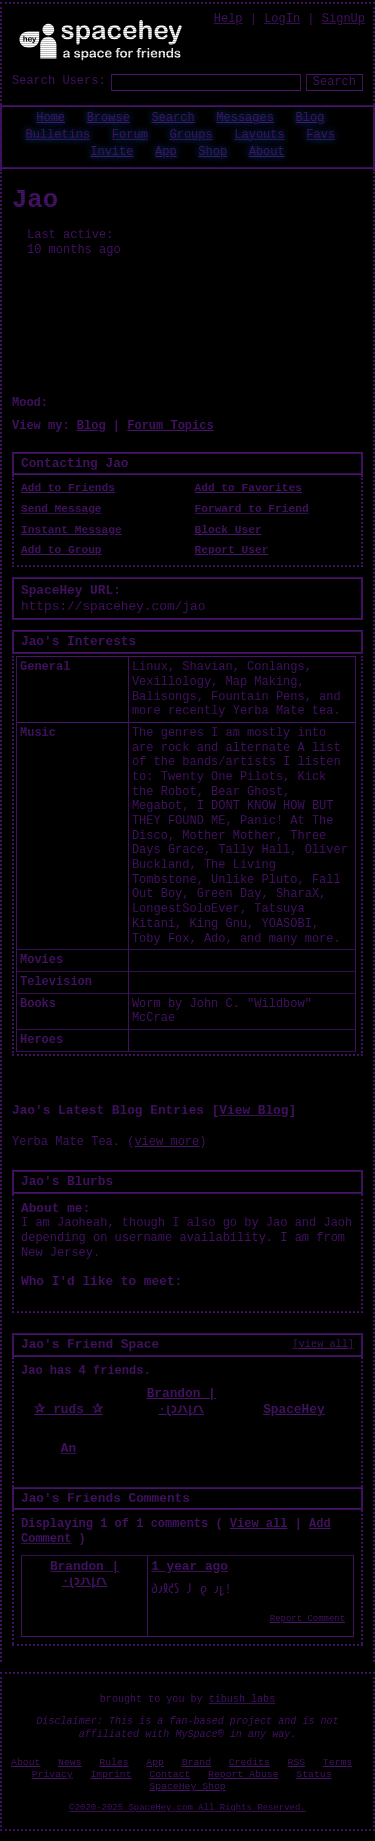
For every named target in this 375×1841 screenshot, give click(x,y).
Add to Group (61, 550)
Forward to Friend (252, 509)
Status (313, 1774)
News (70, 1762)
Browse (108, 118)
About (267, 152)
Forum (130, 135)
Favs (320, 135)
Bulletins (57, 135)
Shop (212, 152)
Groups (190, 135)
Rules (113, 1762)
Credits (249, 1762)
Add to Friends (68, 488)
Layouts (259, 135)
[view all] (323, 1344)
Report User (232, 550)
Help (228, 19)
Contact (169, 1774)
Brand (196, 1762)
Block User (228, 530)
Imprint (110, 1774)
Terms (337, 1762)
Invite (111, 152)
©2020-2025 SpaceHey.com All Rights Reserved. (187, 1808)
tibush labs (242, 1699)
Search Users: (59, 81)
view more (166, 1142)
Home (50, 118)
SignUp (343, 19)
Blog (310, 118)
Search (334, 82)
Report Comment (307, 1619)
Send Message (61, 509)
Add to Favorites (248, 488)
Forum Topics (170, 426)
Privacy (52, 1774)
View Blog (253, 1110)
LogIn (282, 19)
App (166, 152)
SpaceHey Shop (187, 1786)
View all (259, 1524)
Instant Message (71, 530)
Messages (245, 118)
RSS (297, 1762)
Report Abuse (243, 1774)
